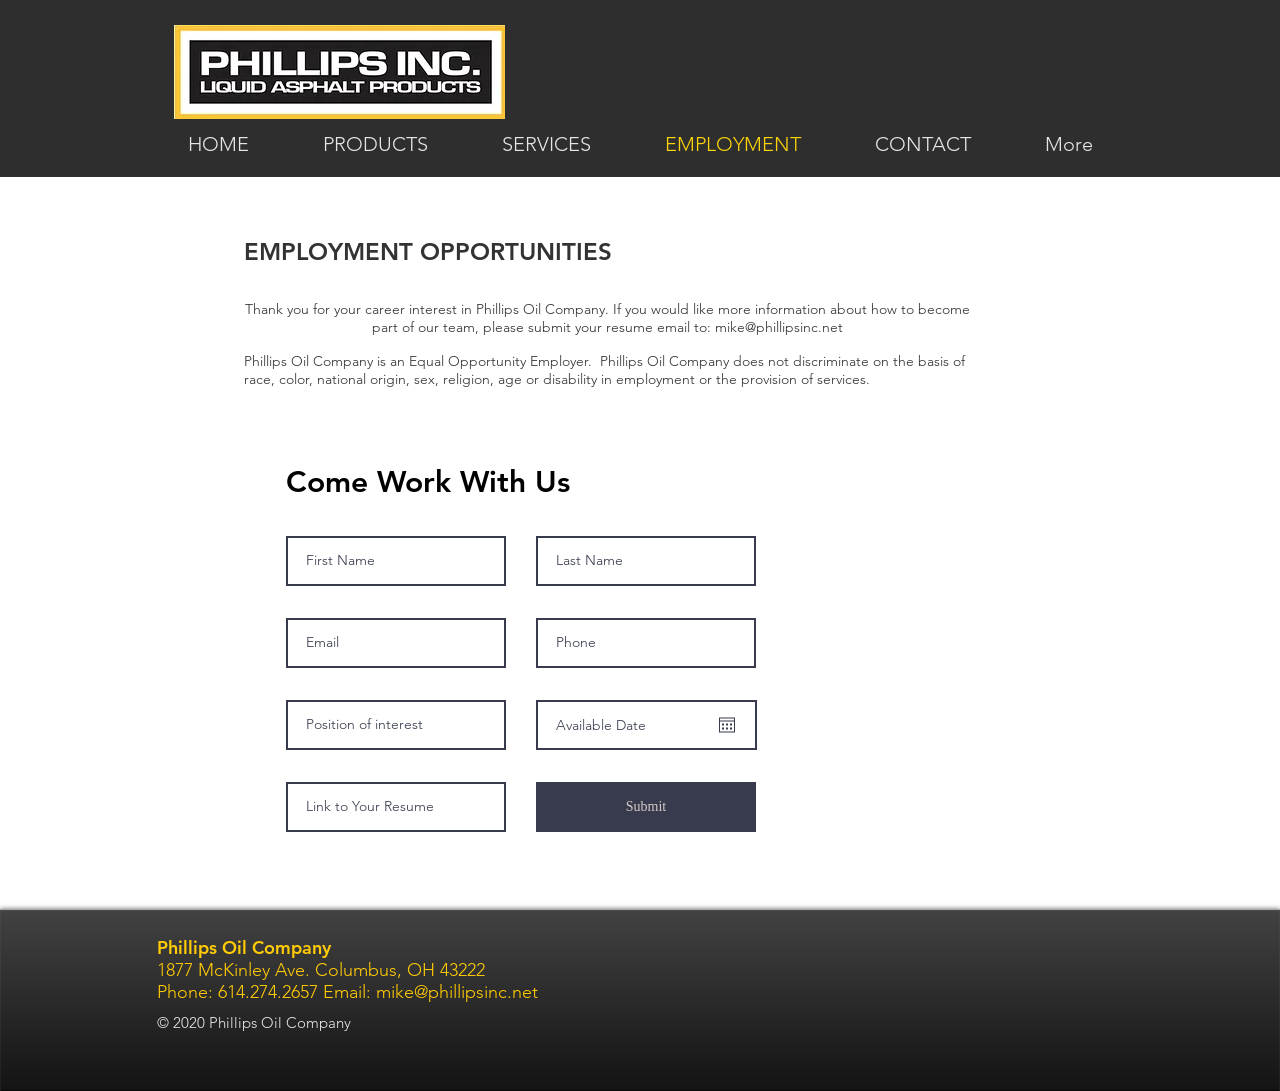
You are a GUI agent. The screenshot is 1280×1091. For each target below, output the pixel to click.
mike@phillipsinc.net (779, 327)
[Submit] (646, 807)
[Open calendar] (727, 725)
